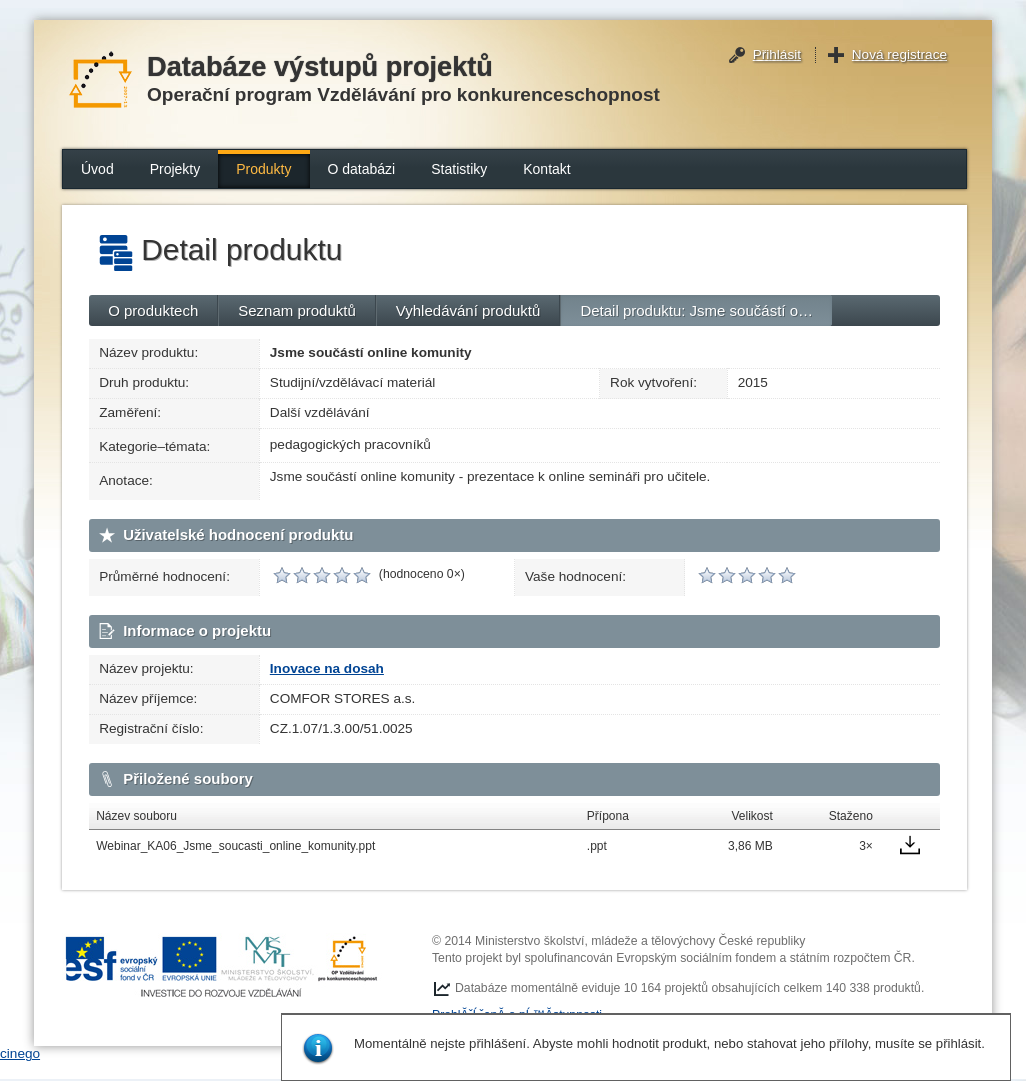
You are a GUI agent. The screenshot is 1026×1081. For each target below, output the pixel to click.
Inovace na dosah (327, 668)
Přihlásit (777, 54)
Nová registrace (899, 54)
